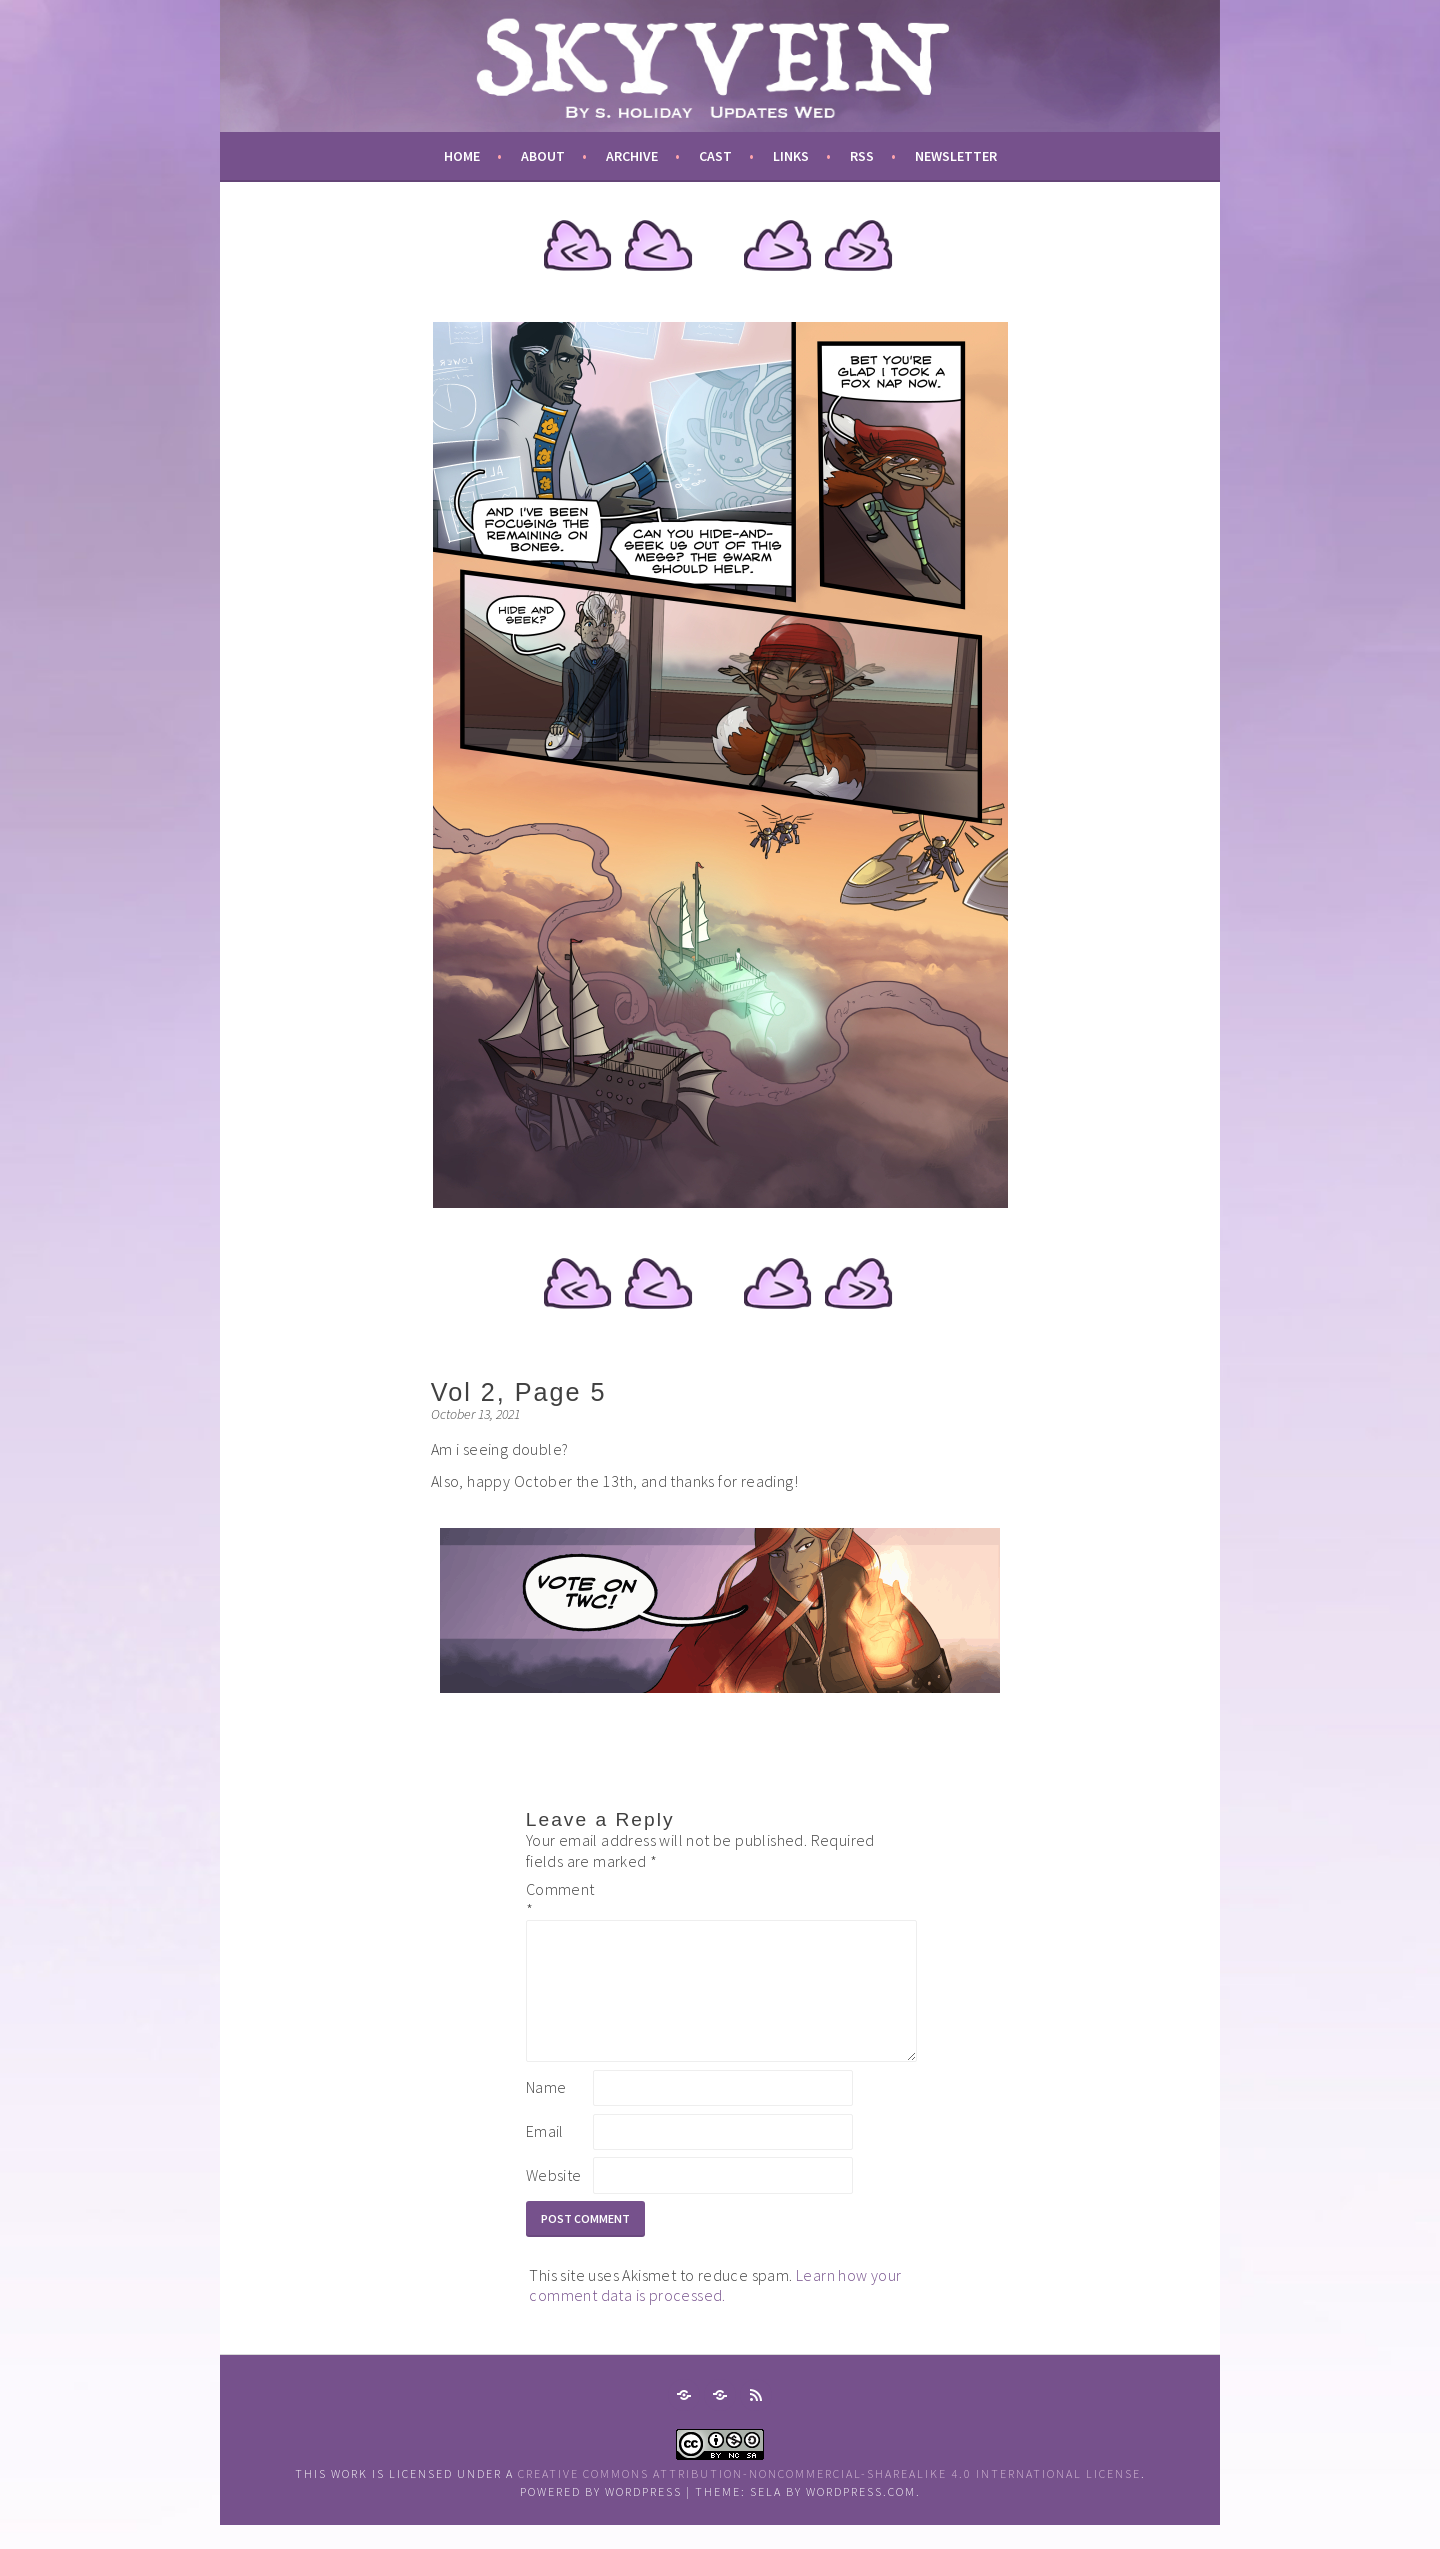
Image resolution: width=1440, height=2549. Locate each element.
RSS (862, 156)
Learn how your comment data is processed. (715, 2309)
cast (715, 156)
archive (632, 156)
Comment (558, 1899)
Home (462, 156)
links (791, 156)
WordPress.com (861, 2515)
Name (546, 2111)
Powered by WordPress (601, 2515)
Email (545, 2155)
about (543, 156)
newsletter (956, 156)
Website (554, 2199)
